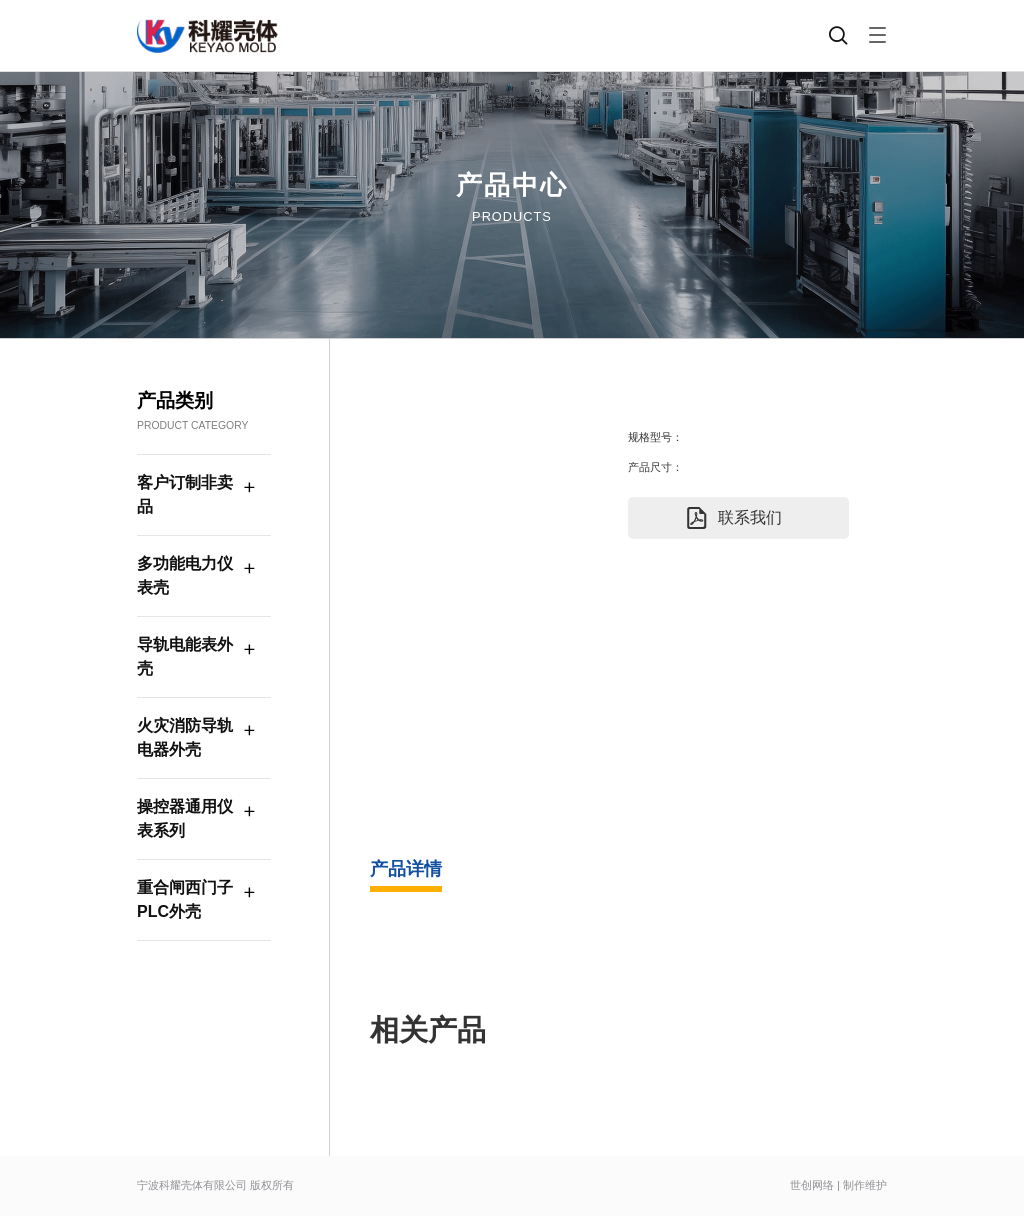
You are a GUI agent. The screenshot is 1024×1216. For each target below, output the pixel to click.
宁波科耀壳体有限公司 (192, 1185)
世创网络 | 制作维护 (838, 1185)
